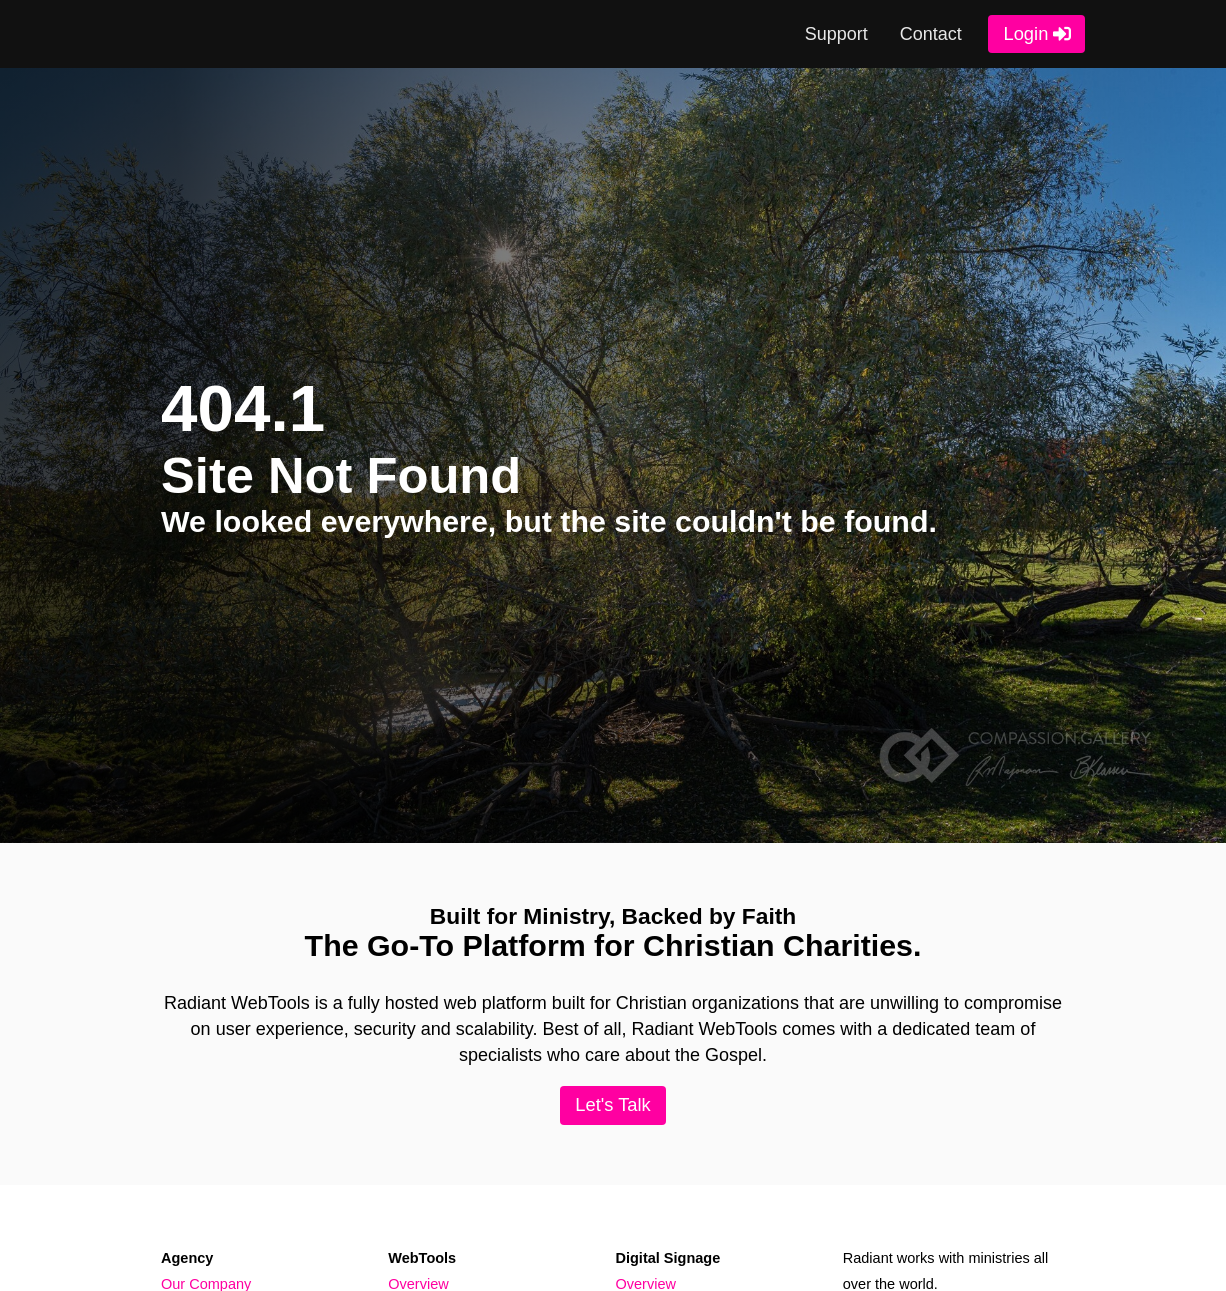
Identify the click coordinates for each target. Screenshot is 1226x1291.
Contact (931, 34)
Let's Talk (613, 1104)
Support (836, 34)
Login (1025, 33)
